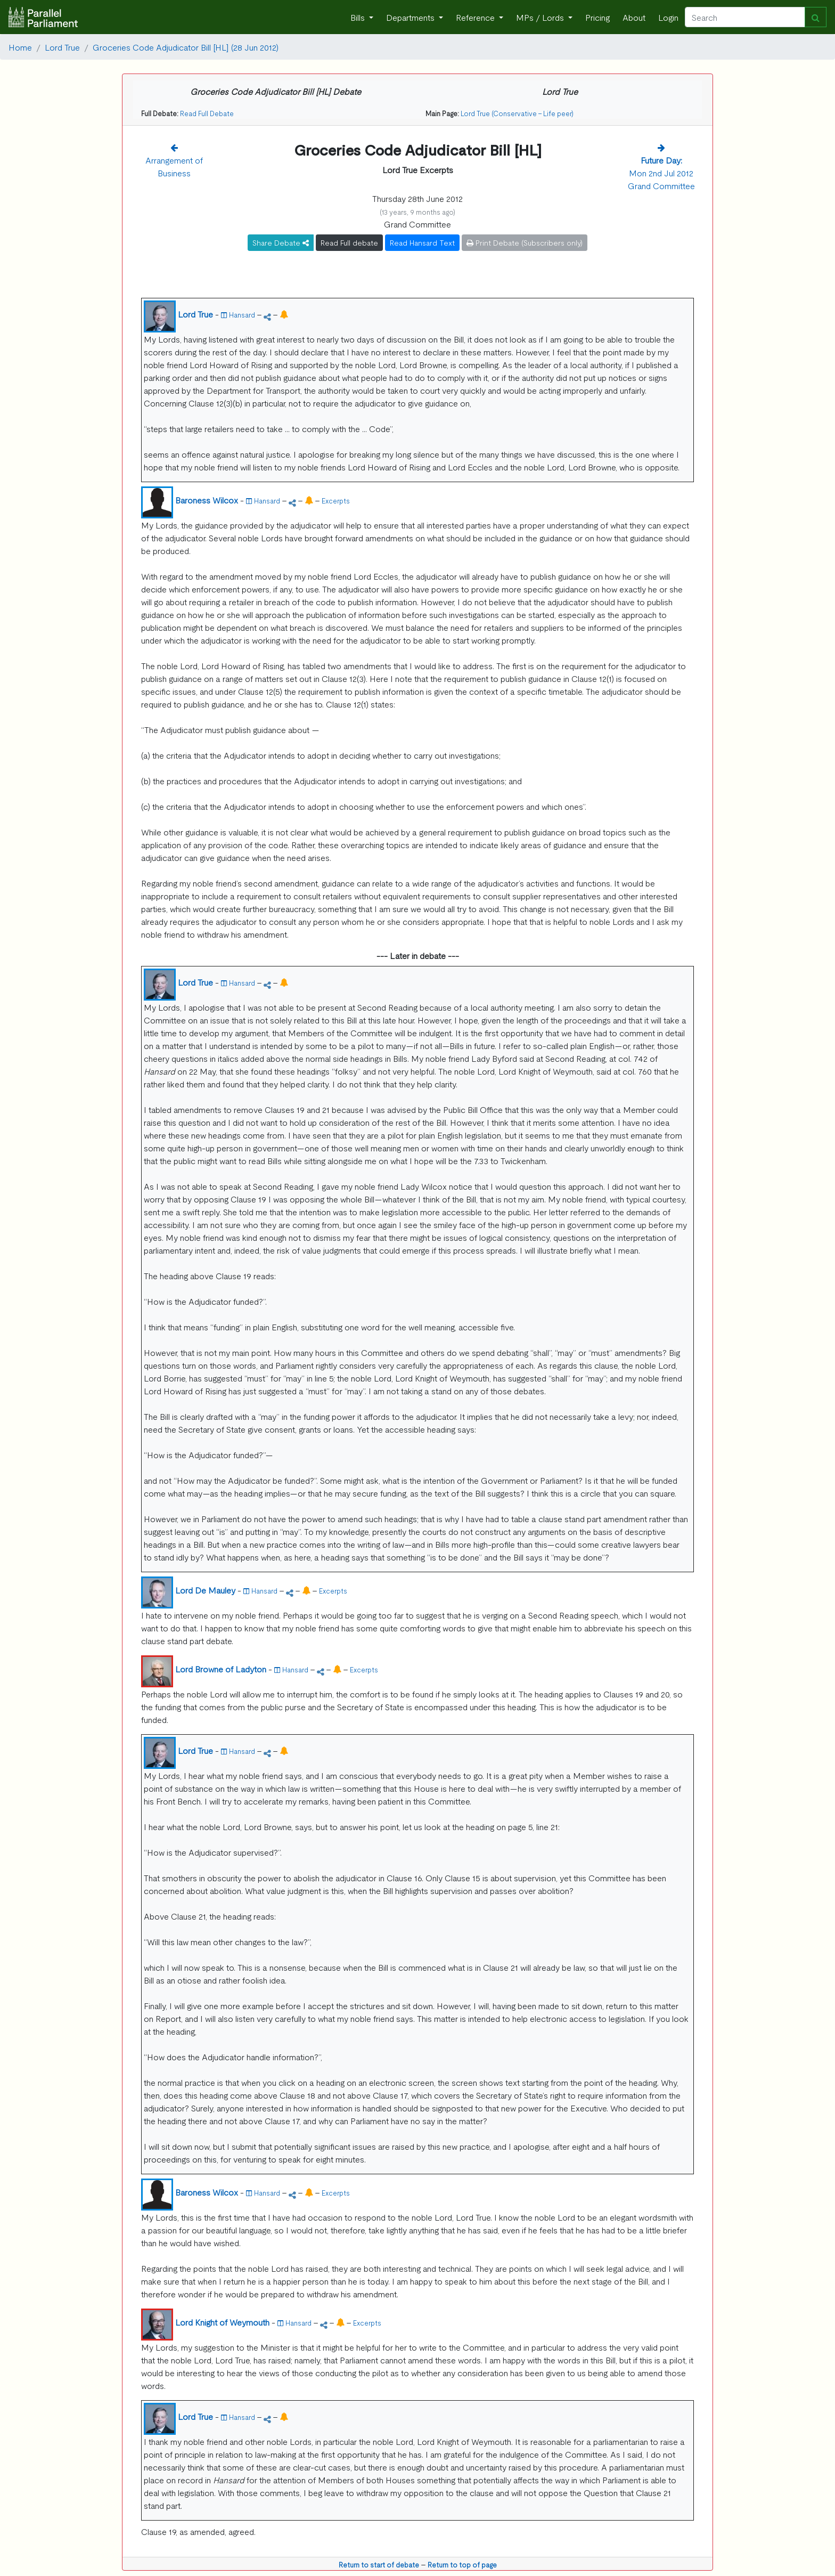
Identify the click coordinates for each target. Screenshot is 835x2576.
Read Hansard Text (422, 242)
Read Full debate (349, 242)
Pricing (597, 17)
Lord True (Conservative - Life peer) (517, 113)
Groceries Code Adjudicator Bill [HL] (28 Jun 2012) (186, 47)
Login (668, 17)
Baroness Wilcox (206, 500)
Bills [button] (358, 17)
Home (20, 47)
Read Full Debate (207, 113)
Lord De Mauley (205, 1590)
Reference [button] (476, 17)
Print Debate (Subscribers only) (524, 242)
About (634, 17)
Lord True (62, 47)
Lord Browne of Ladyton (220, 1669)
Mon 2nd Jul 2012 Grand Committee (661, 172)
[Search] (745, 17)
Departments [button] (411, 17)
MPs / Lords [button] (541, 17)
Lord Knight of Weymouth (222, 2322)
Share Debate (280, 242)
